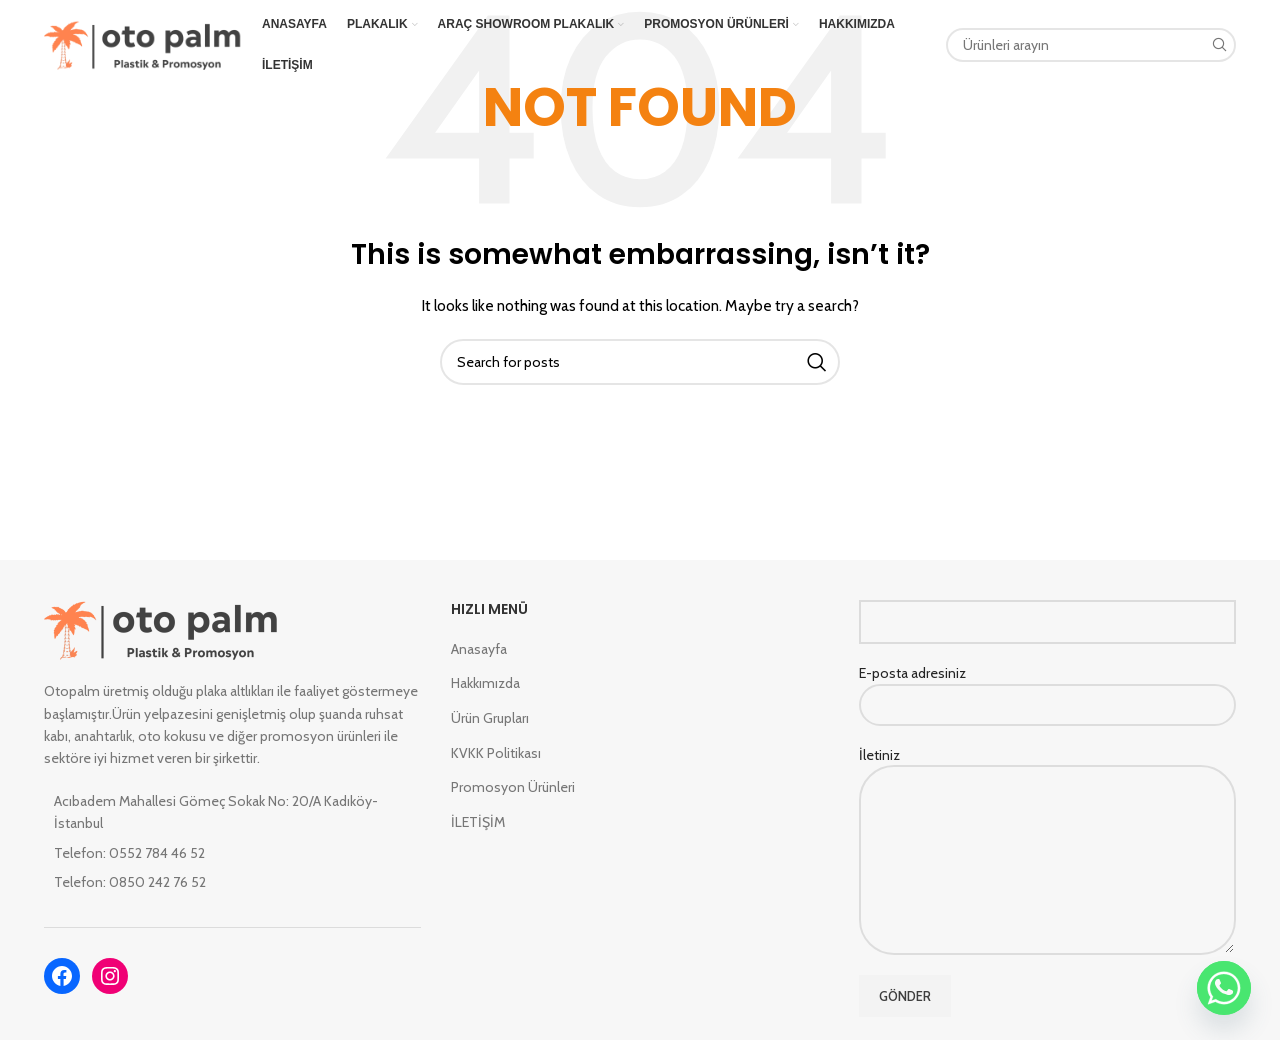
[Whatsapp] (1224, 988)
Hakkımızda (485, 683)
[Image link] (161, 629)
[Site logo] (143, 43)
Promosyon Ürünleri (513, 787)
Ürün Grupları (490, 718)
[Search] (1091, 45)
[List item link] (232, 853)
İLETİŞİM (478, 822)
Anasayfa (479, 649)
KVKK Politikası (496, 753)
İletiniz (1047, 807)
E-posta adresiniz (1047, 688)
